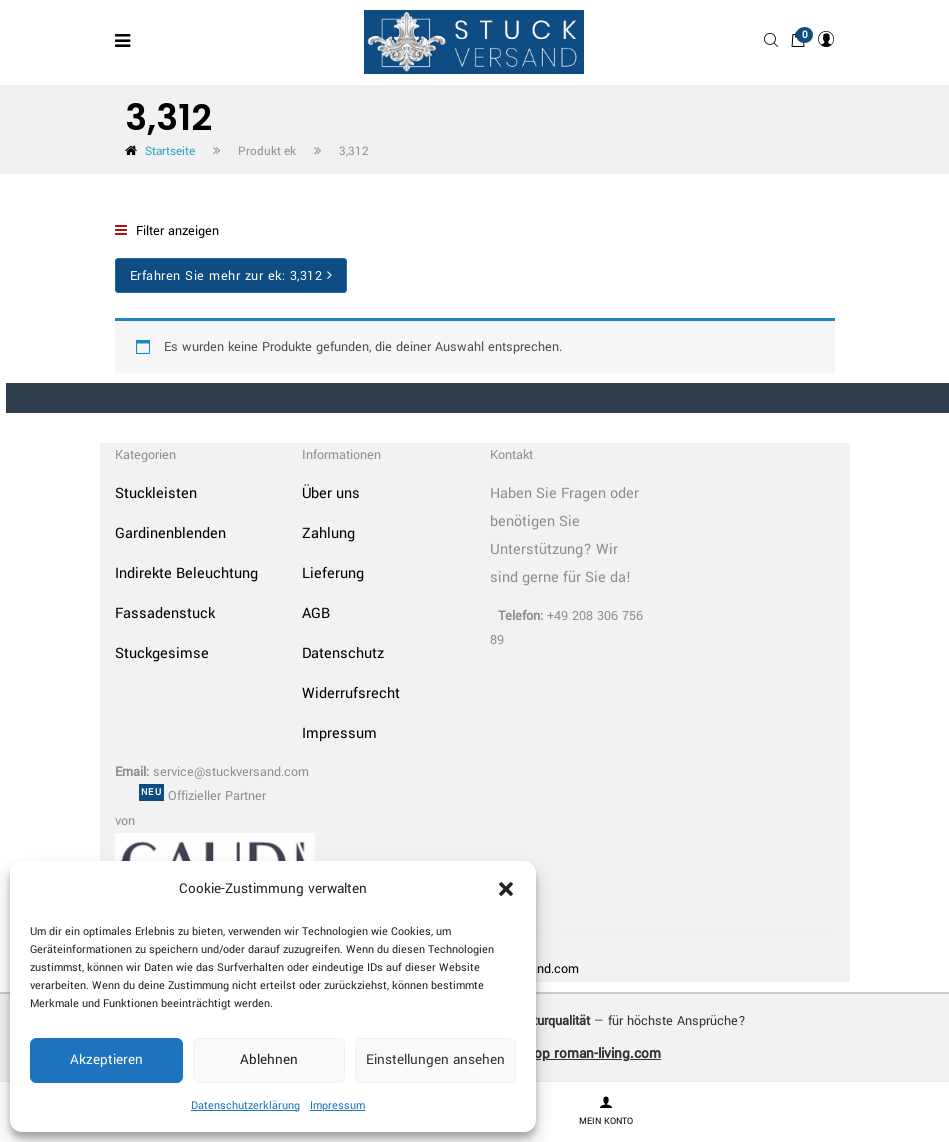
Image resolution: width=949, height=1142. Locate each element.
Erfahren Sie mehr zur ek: (231, 276)
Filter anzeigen (167, 231)
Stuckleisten (156, 493)
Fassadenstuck (165, 613)
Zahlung (328, 533)
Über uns (331, 493)
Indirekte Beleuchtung (186, 573)
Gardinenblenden (170, 533)
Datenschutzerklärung (245, 1105)
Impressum (337, 1105)
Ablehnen (269, 1059)
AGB (316, 613)
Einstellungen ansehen (435, 1059)
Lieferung (333, 573)
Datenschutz (343, 653)
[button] (506, 889)
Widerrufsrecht (351, 693)
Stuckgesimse (162, 653)
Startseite (170, 151)
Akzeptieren (106, 1059)
